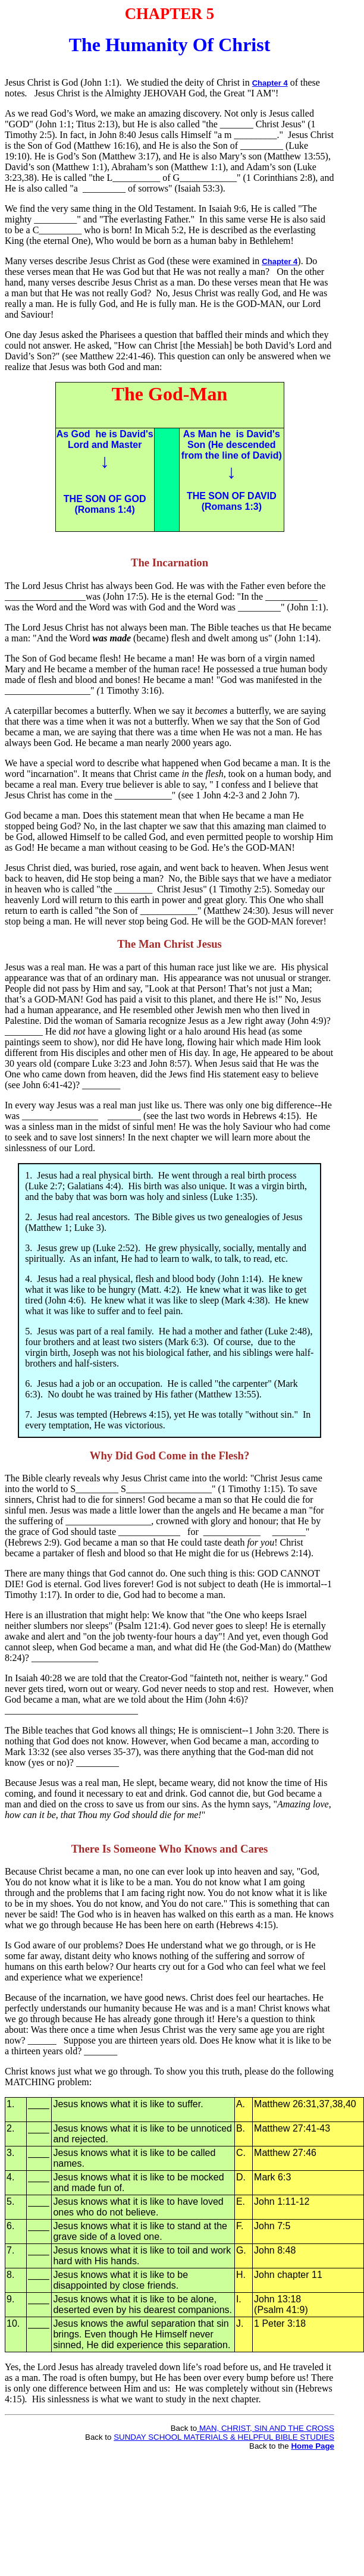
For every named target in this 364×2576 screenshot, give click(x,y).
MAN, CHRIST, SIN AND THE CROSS (265, 2428)
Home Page (312, 2446)
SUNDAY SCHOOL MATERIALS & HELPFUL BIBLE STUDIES (224, 2437)
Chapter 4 (270, 83)
